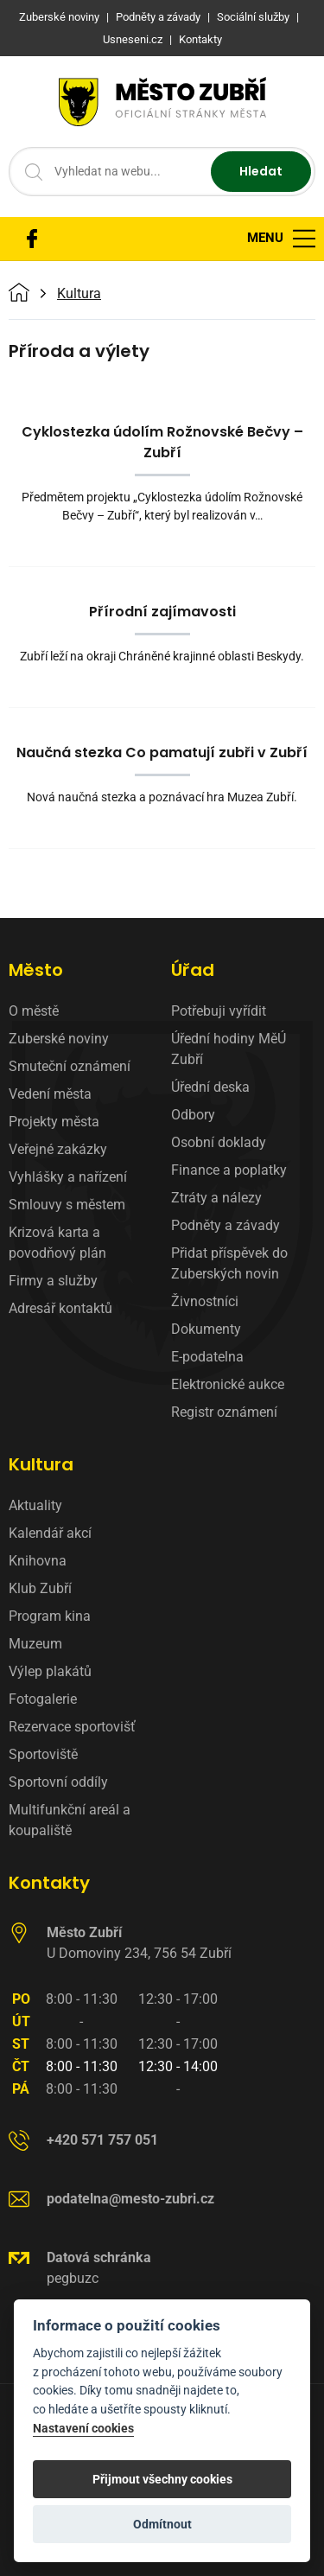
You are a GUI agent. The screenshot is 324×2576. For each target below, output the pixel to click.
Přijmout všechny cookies (162, 2479)
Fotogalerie (43, 1699)
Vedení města (50, 1094)
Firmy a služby (53, 1280)
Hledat (261, 171)
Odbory (193, 1114)
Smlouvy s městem (67, 1204)
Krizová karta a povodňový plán (57, 1242)
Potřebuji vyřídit (218, 1011)
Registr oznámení (224, 1412)
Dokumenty (206, 1329)
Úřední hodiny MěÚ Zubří (228, 1049)
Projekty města (54, 1121)
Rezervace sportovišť (72, 1726)
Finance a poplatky (229, 1170)
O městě (34, 1011)
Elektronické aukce (227, 1384)
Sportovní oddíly (58, 1782)
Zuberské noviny (59, 1038)
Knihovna (38, 1561)
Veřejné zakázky (58, 1149)
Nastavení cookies (83, 2428)
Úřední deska (210, 1087)
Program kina (50, 1616)
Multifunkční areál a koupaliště (69, 1820)
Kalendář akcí (50, 1533)
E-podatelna (207, 1357)
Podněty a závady (225, 1225)
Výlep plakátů (50, 1671)
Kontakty (49, 1883)
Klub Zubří (40, 1588)
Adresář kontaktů (60, 1308)
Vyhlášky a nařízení (68, 1177)
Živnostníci (204, 1301)
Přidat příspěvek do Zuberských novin (229, 1263)
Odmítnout (162, 2524)
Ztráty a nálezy (216, 1197)
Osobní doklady (218, 1142)
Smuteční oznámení (69, 1066)
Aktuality (35, 1505)
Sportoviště (43, 1754)
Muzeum (35, 1644)
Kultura (79, 294)
